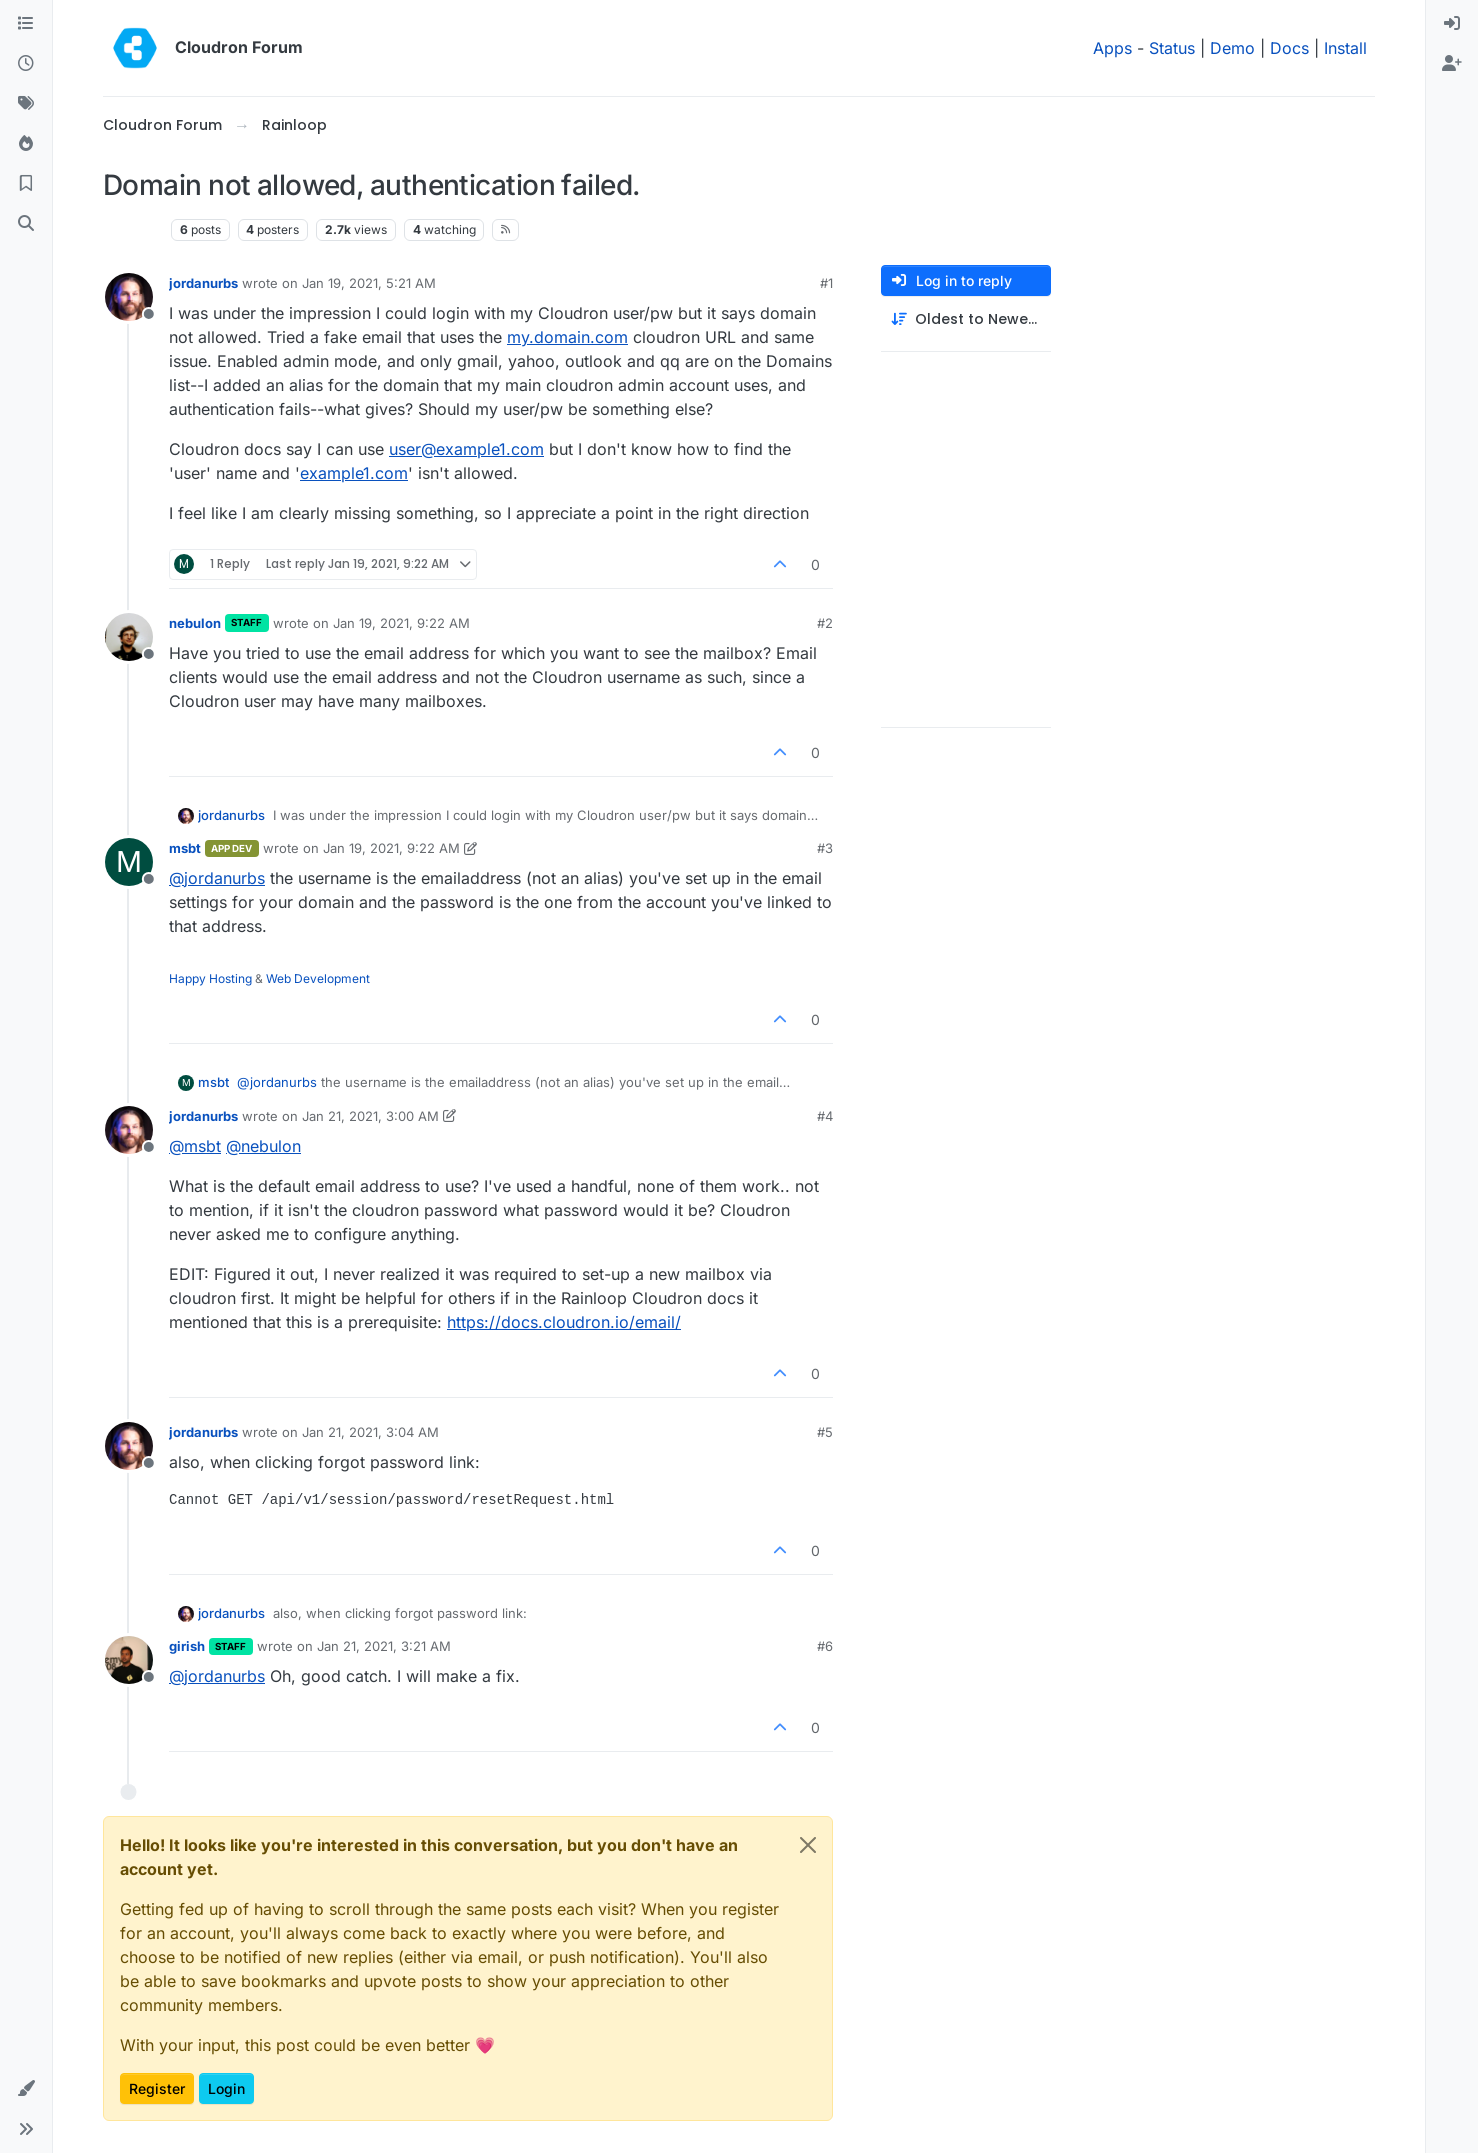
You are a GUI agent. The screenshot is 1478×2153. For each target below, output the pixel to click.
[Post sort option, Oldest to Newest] (966, 319)
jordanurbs (203, 283)
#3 (825, 848)
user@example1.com (466, 449)
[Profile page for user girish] (129, 1660)
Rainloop (133, 229)
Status (1172, 48)
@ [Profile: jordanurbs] (217, 878)
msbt (185, 848)
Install (1345, 48)
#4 (825, 1116)
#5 (825, 1432)
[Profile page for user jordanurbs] (129, 297)
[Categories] (26, 24)
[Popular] (26, 144)
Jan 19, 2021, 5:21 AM (369, 283)
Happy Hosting (210, 978)
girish (187, 1646)
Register (157, 2088)
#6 (825, 1646)
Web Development (318, 978)
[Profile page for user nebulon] (129, 637)
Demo (1232, 48)
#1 (826, 283)
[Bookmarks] (26, 184)
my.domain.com (567, 337)
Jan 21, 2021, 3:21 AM (384, 1646)
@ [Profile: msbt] (195, 1146)
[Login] (1452, 24)
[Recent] (26, 64)
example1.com (354, 473)
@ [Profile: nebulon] (263, 1146)
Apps (1112, 48)
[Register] (1452, 64)
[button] (26, 2089)
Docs (1289, 48)
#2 (825, 623)
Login (226, 2088)
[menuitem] (1452, 24)
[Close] (808, 1845)
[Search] (26, 224)
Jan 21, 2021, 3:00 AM (370, 1116)
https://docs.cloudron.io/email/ (564, 1322)
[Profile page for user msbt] (129, 862)
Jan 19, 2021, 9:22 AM (401, 623)
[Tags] (26, 104)
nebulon (195, 623)
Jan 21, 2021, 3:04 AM (370, 1432)
